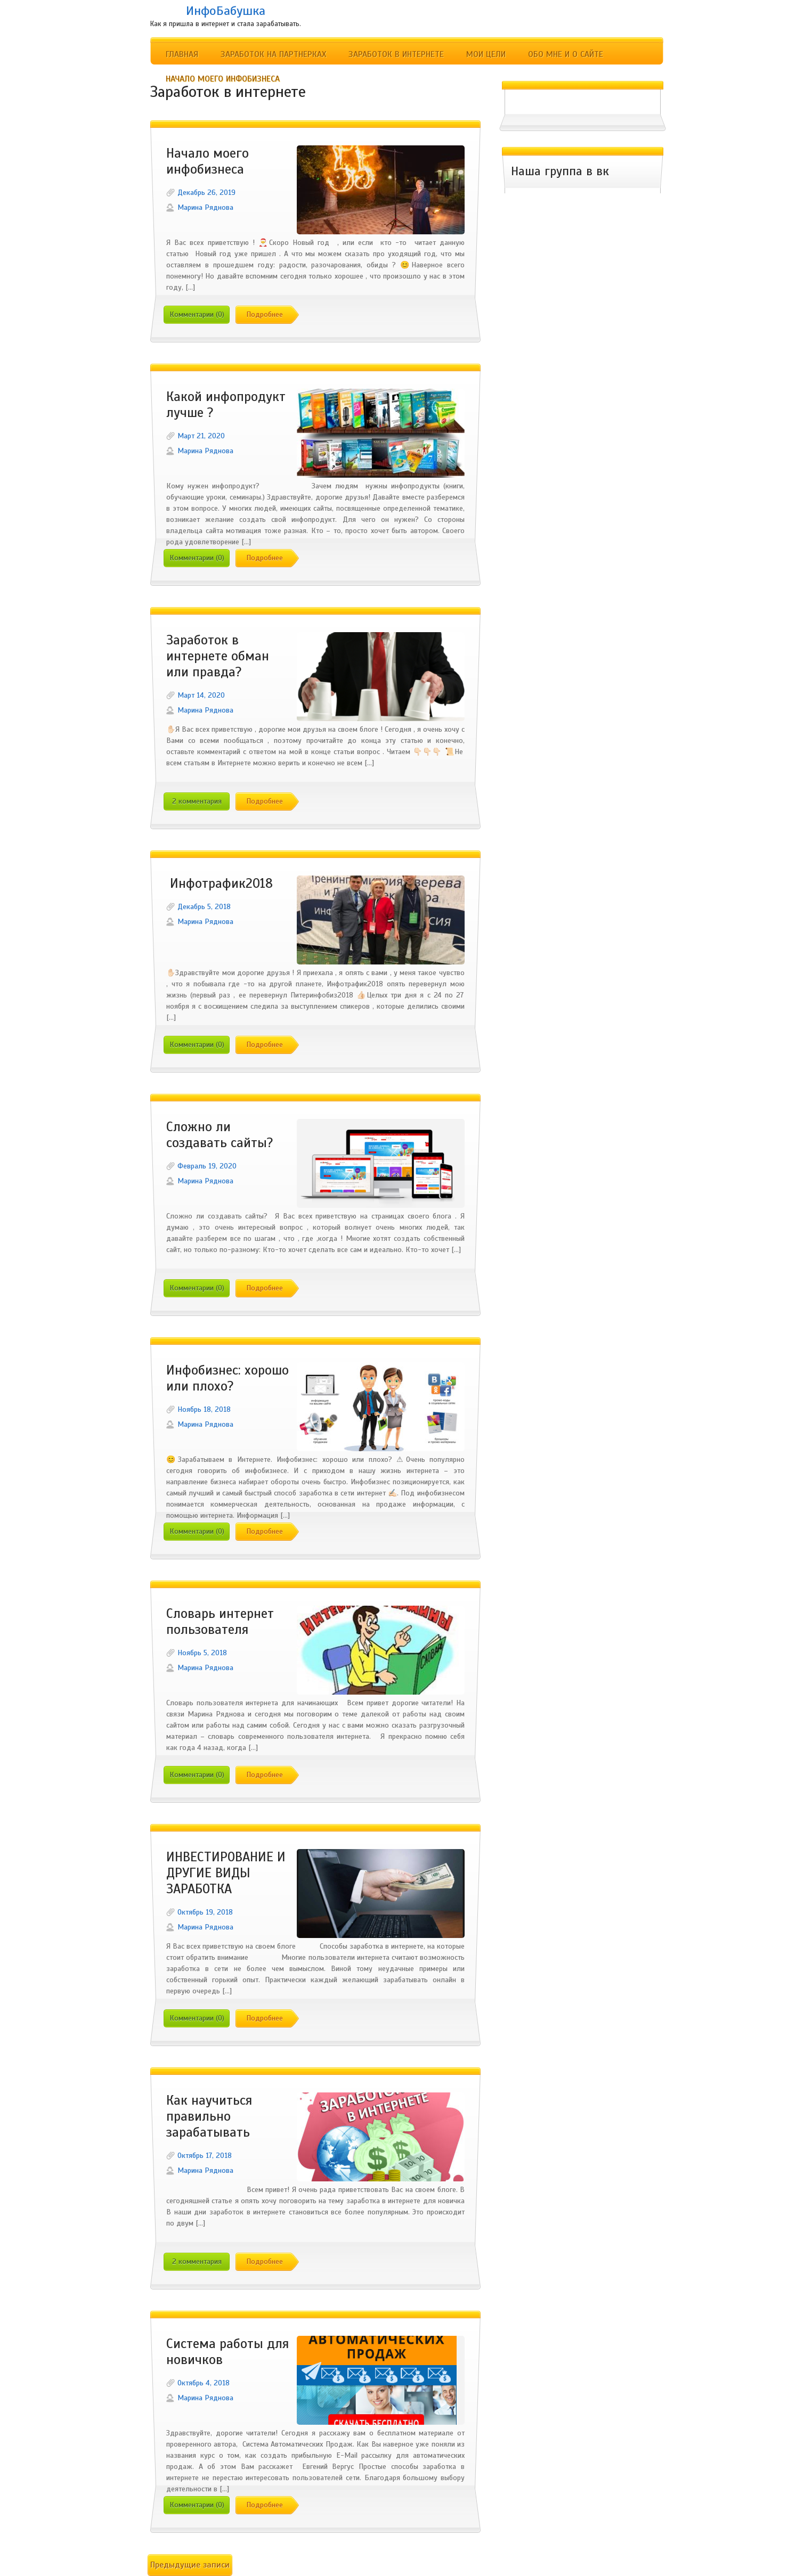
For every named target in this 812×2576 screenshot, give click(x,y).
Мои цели (486, 54)
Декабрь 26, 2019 (206, 192)
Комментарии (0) (196, 314)
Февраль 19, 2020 (207, 1166)
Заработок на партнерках (273, 54)
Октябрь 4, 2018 (203, 2382)
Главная (182, 54)
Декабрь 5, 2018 (204, 906)
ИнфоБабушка (225, 11)
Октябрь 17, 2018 (204, 2155)
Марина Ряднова (205, 207)
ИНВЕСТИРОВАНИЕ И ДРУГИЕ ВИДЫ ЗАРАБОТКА (226, 1873)
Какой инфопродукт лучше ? (226, 405)
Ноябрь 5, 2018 (202, 1652)
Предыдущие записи (190, 2564)
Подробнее (264, 314)
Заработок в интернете (396, 54)
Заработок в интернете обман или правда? (217, 656)
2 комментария (197, 801)
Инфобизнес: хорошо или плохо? (227, 1378)
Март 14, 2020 (201, 695)
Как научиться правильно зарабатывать (209, 2116)
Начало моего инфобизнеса (223, 78)
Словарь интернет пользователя (220, 1622)
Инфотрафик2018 (219, 884)
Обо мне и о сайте (565, 54)
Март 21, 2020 (201, 435)
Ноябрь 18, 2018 (204, 1409)
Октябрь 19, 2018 (205, 1912)
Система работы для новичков (227, 2352)
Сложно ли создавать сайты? (219, 1135)
